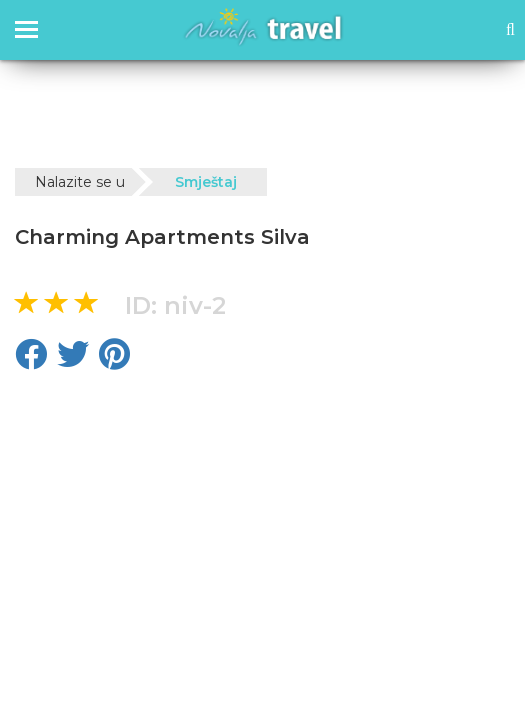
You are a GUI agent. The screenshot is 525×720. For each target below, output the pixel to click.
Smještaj (206, 182)
